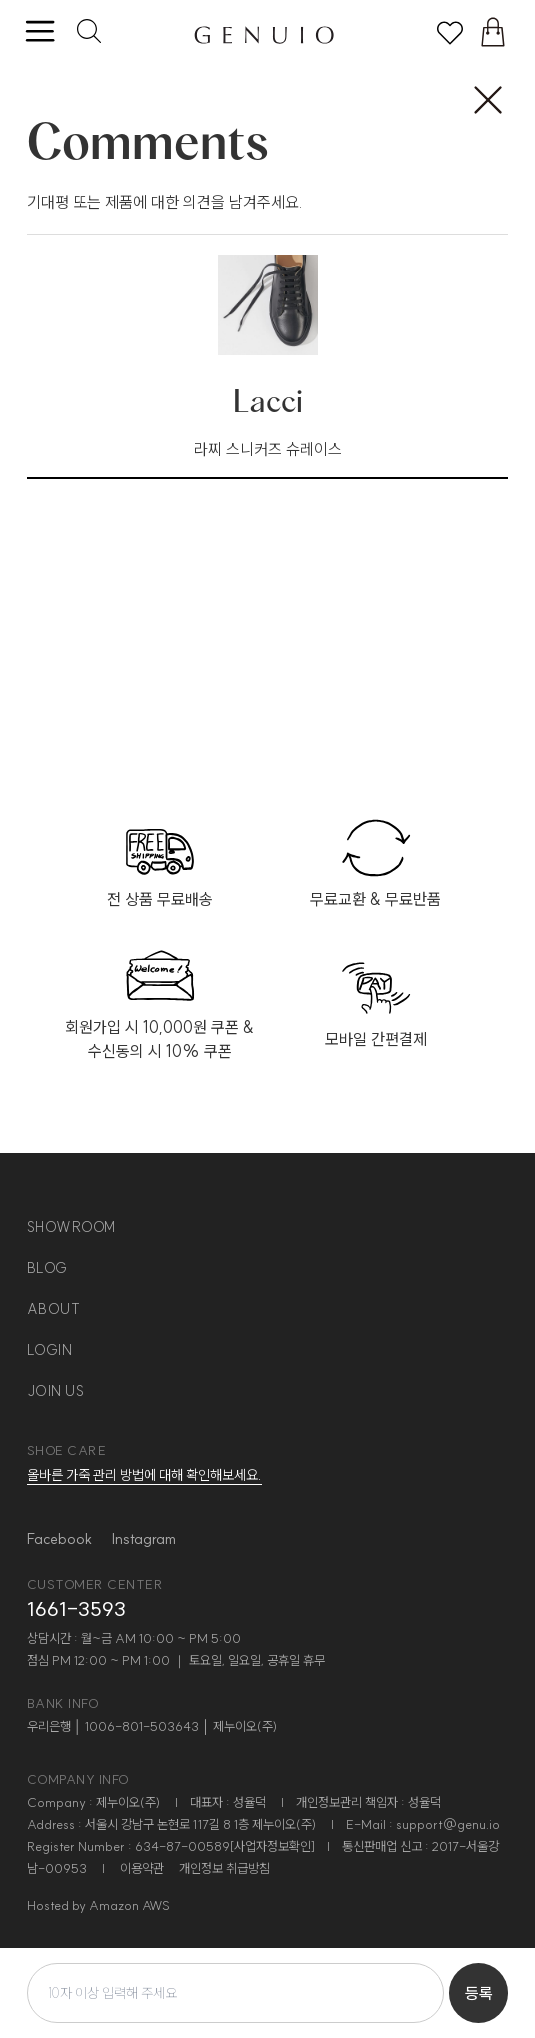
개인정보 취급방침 (224, 1868)
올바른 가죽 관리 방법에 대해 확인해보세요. (144, 1475)
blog (47, 1268)
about (54, 1309)
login (50, 1350)
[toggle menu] (39, 32)
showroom (71, 1227)
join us (56, 1391)
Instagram (144, 1538)
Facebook (59, 1538)
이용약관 (142, 1868)
